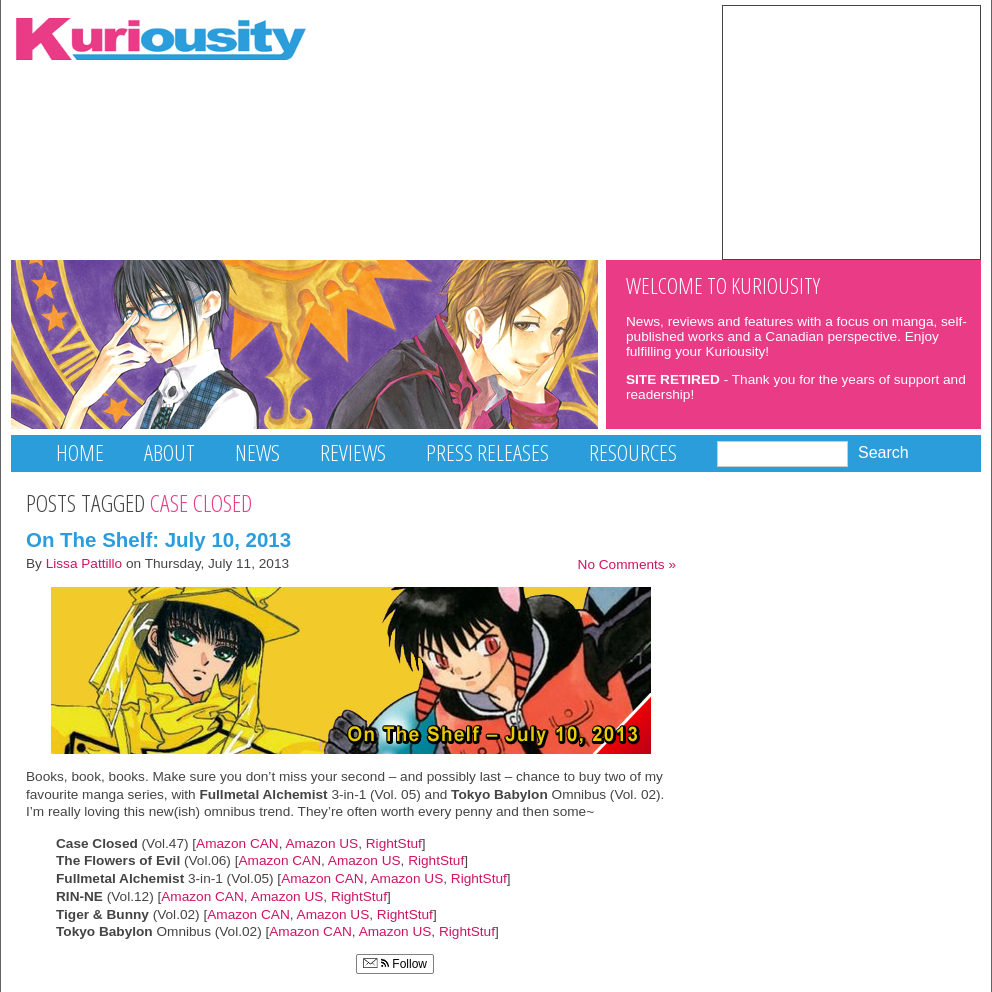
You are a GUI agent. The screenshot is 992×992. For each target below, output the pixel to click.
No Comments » (627, 564)
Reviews (353, 452)
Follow (395, 964)
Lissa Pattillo (84, 563)
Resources (633, 452)
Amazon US (320, 843)
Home (80, 452)
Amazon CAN (237, 843)
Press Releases (487, 452)
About (169, 452)
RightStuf (394, 843)
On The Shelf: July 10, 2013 (158, 539)
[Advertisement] (851, 131)
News (257, 452)
